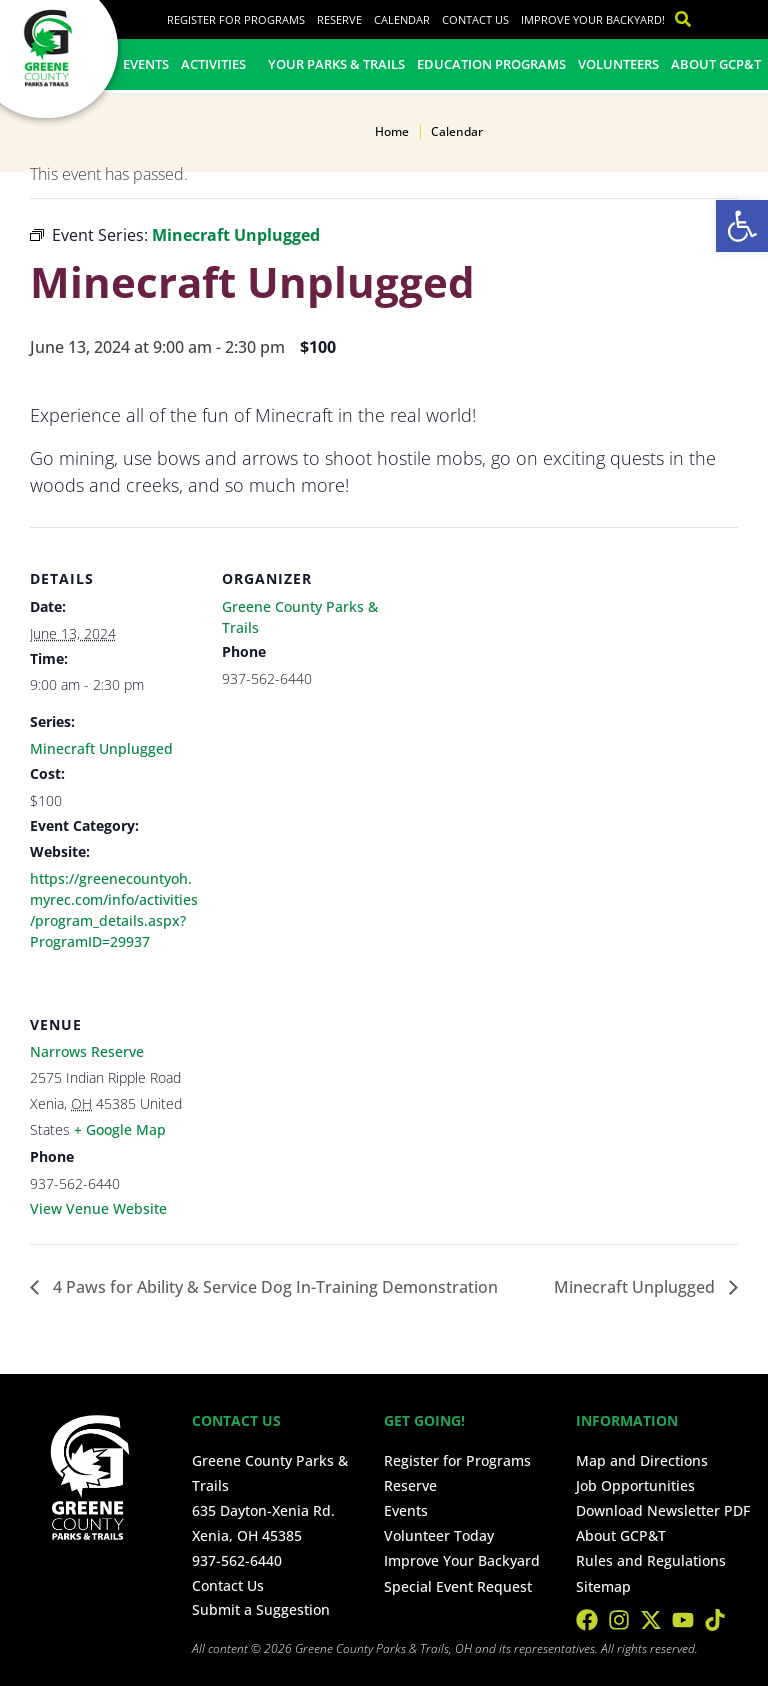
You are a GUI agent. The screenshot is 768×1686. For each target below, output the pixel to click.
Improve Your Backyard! (593, 19)
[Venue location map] (327, 1109)
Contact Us (475, 19)
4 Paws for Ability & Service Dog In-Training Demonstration (273, 1287)
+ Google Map (120, 1129)
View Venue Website (98, 1208)
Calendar (402, 19)
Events (146, 64)
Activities (218, 64)
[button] (742, 226)
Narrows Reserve (87, 1051)
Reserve (339, 19)
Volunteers (618, 64)
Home (392, 131)
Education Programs (491, 64)
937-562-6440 (237, 1560)
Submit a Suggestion (261, 1609)
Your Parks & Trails (336, 64)
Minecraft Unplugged (101, 748)
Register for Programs (236, 19)
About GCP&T (716, 64)
